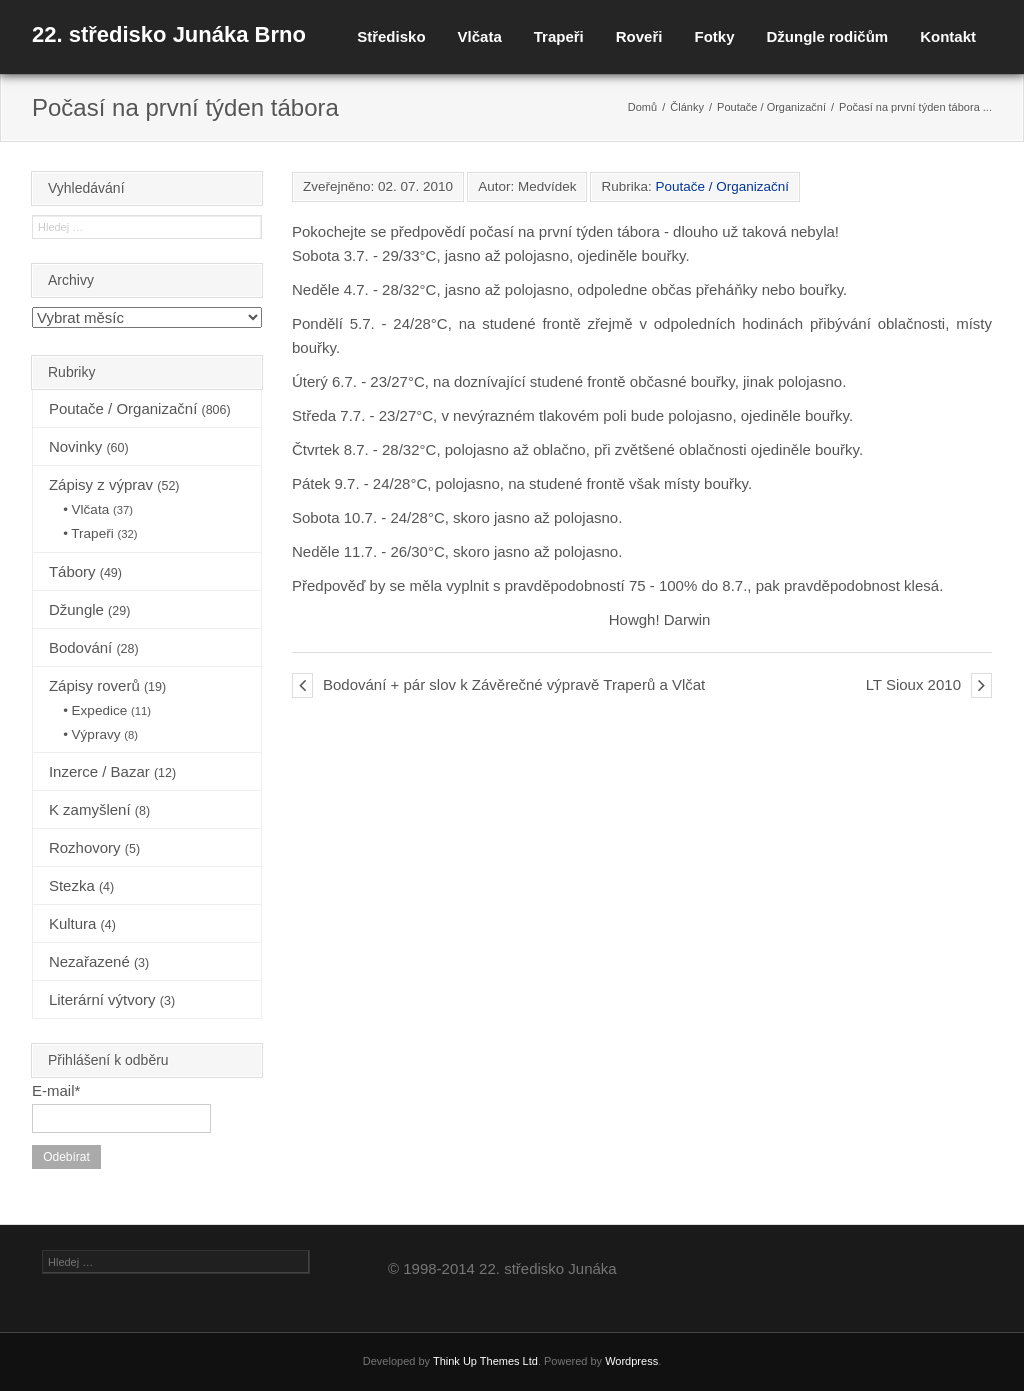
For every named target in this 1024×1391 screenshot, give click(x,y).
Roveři (639, 36)
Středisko (391, 36)
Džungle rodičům (827, 36)
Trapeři (559, 36)
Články (687, 107)
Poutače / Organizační (771, 107)
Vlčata (480, 36)
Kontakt (948, 36)
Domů (642, 107)
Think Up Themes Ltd (485, 1361)
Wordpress (631, 1361)
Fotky (714, 36)
